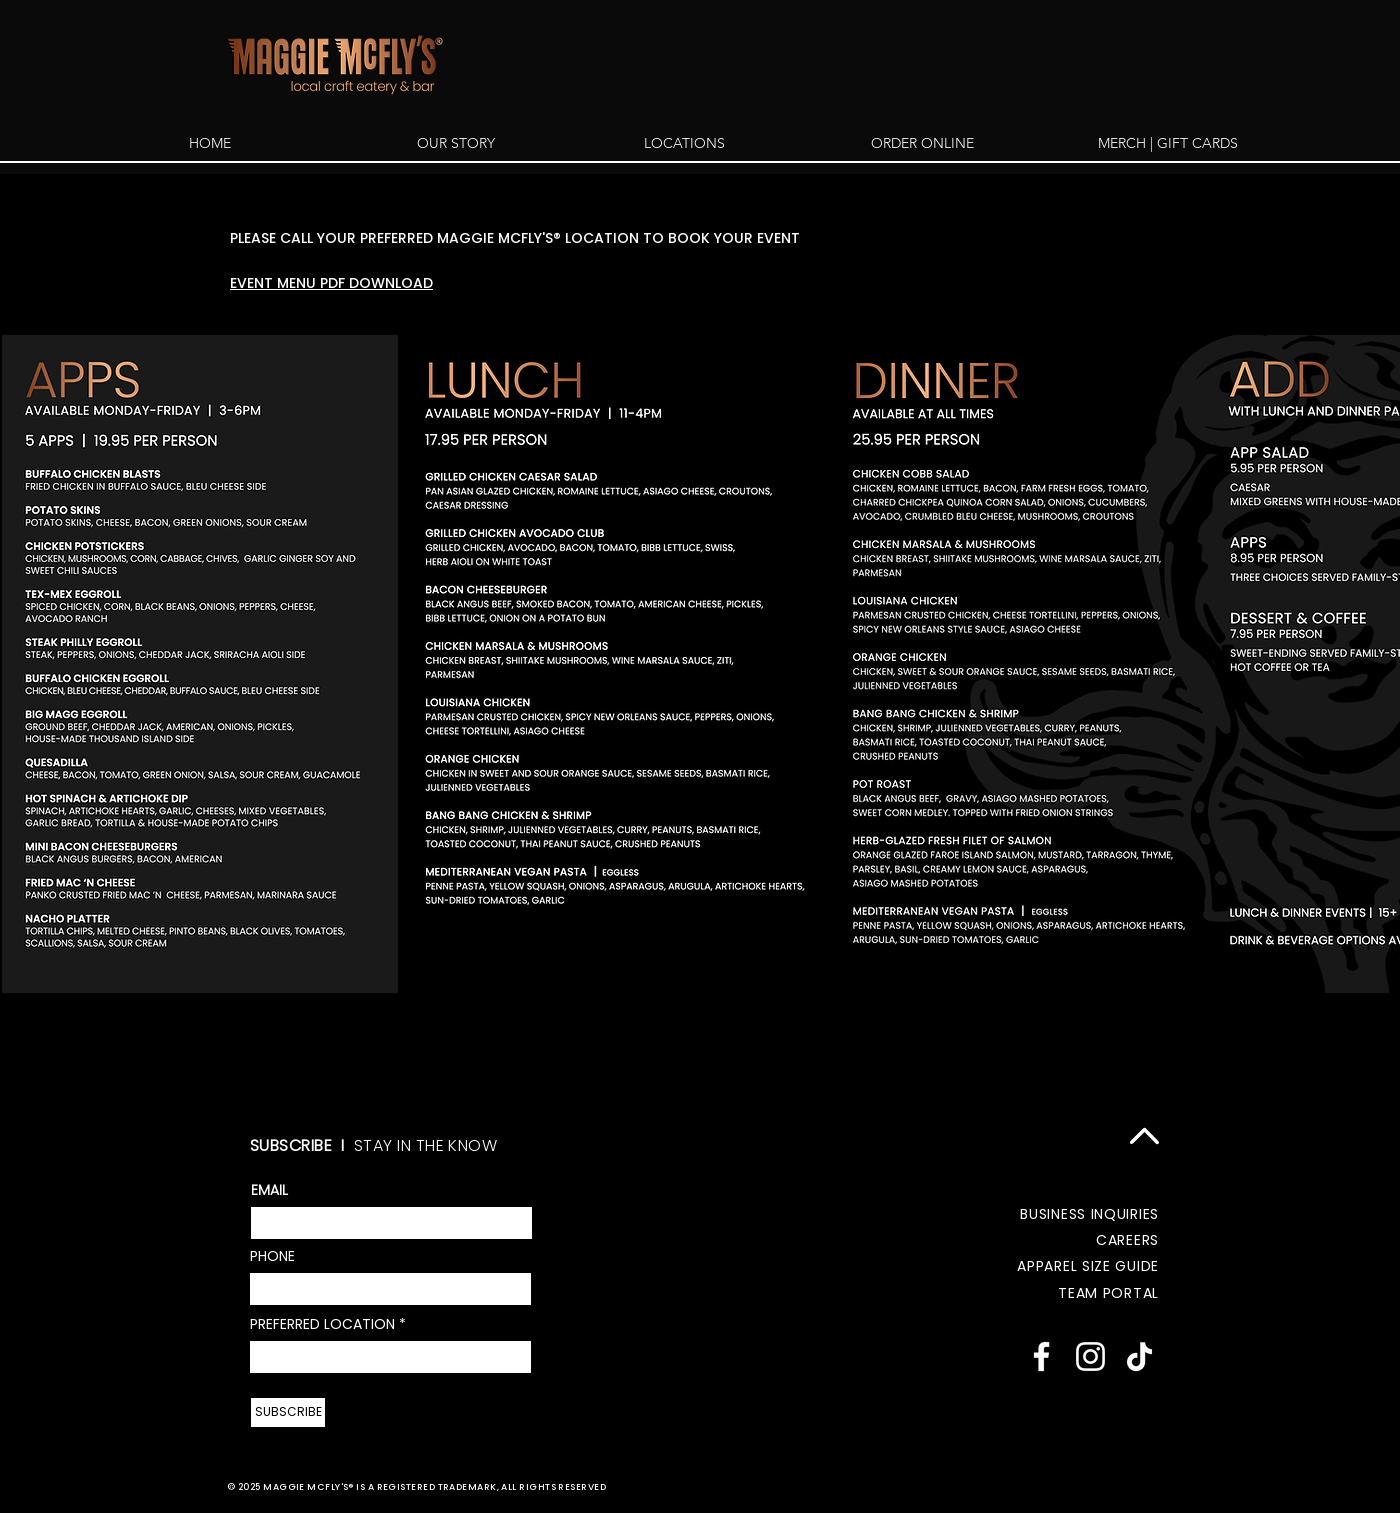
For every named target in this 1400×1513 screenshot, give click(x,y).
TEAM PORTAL (1108, 1293)
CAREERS (1127, 1240)
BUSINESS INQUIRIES (1089, 1214)
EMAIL (269, 1190)
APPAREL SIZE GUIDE (1088, 1266)
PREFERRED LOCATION (322, 1324)
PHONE (272, 1256)
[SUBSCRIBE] (288, 1412)
